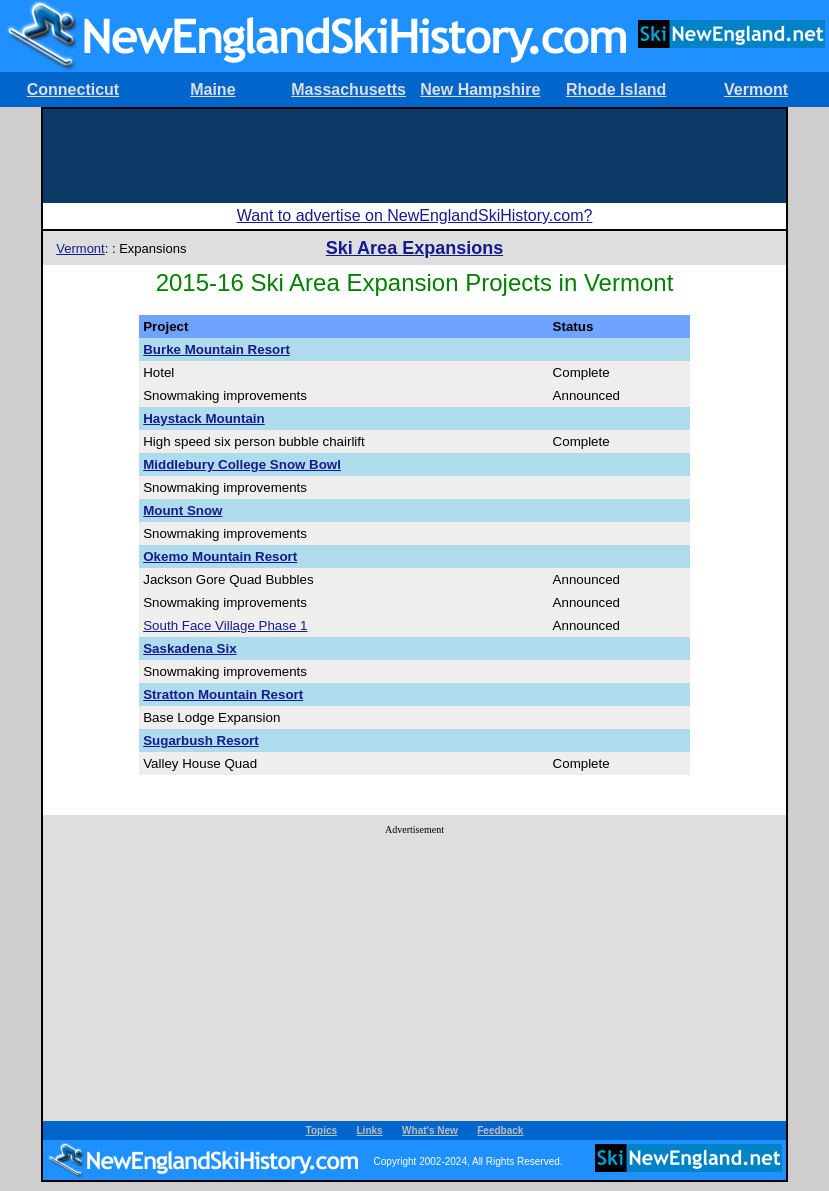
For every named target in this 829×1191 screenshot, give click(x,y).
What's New (430, 1130)
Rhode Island (616, 89)
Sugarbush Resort (201, 740)
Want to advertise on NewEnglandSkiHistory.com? (415, 215)
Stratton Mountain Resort (223, 694)
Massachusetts (348, 89)
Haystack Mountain (203, 418)
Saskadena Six (189, 648)
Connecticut (73, 89)
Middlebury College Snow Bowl (242, 464)
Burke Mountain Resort (216, 349)
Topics (321, 1130)
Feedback (500, 1130)
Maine (212, 89)
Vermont (756, 89)
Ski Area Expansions (414, 248)
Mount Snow (182, 510)
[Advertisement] (415, 154)
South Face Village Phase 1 (225, 625)
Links (370, 1130)
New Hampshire (480, 89)
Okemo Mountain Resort (220, 556)
